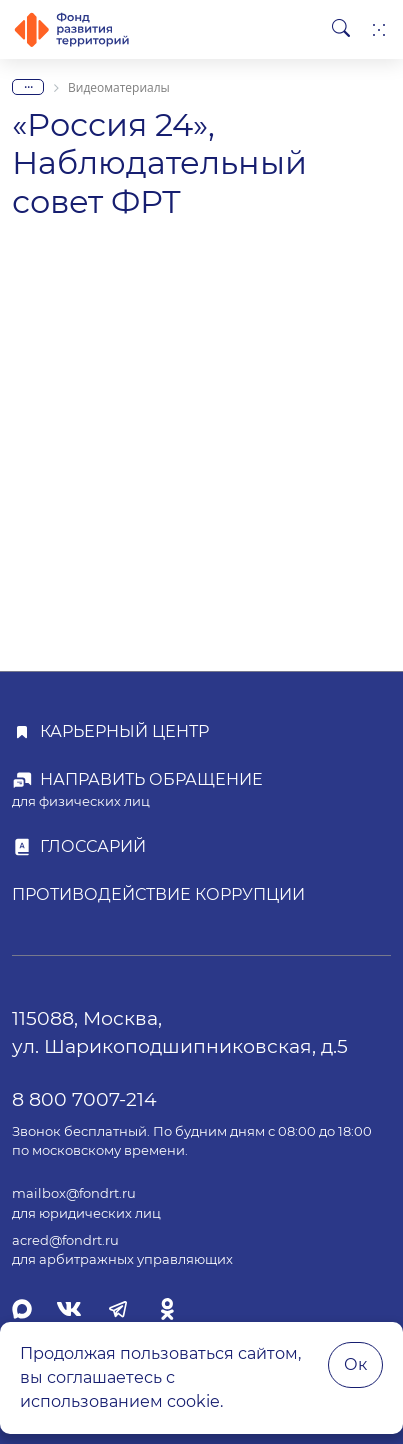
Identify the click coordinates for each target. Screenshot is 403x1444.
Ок (355, 1364)
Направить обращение (151, 779)
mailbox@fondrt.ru (74, 1193)
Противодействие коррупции (158, 894)
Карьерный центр (124, 731)
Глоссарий (93, 846)
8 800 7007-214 (84, 1099)
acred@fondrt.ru (65, 1240)
